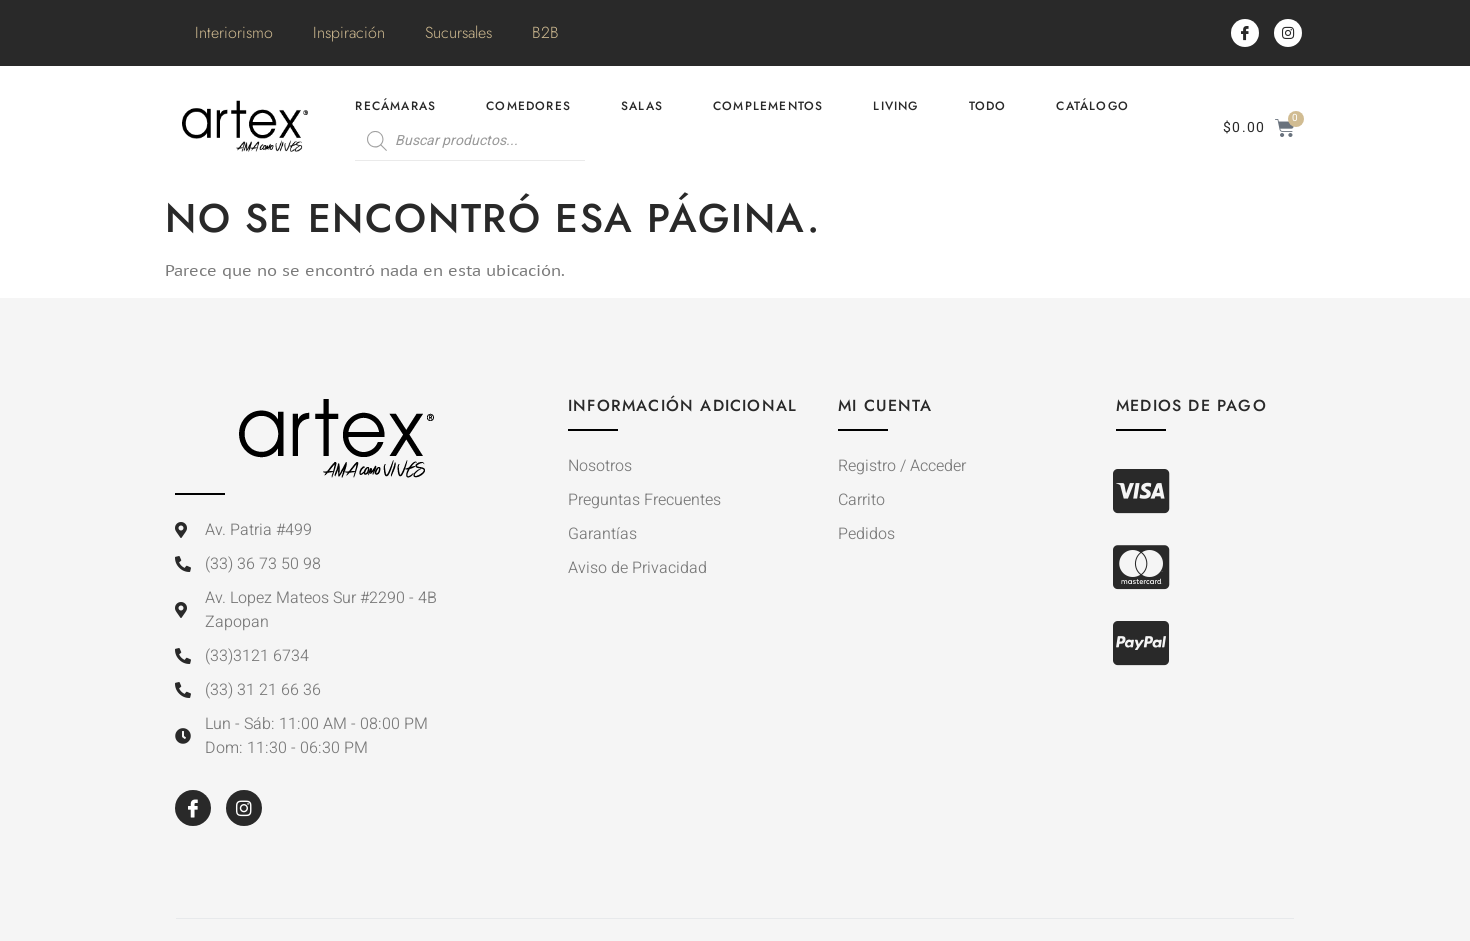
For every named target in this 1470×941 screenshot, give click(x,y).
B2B (545, 32)
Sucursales (458, 32)
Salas (642, 106)
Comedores (528, 106)
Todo (988, 106)
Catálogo (1092, 106)
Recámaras (395, 106)
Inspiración (349, 32)
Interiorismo (234, 32)
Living (895, 106)
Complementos (768, 106)
